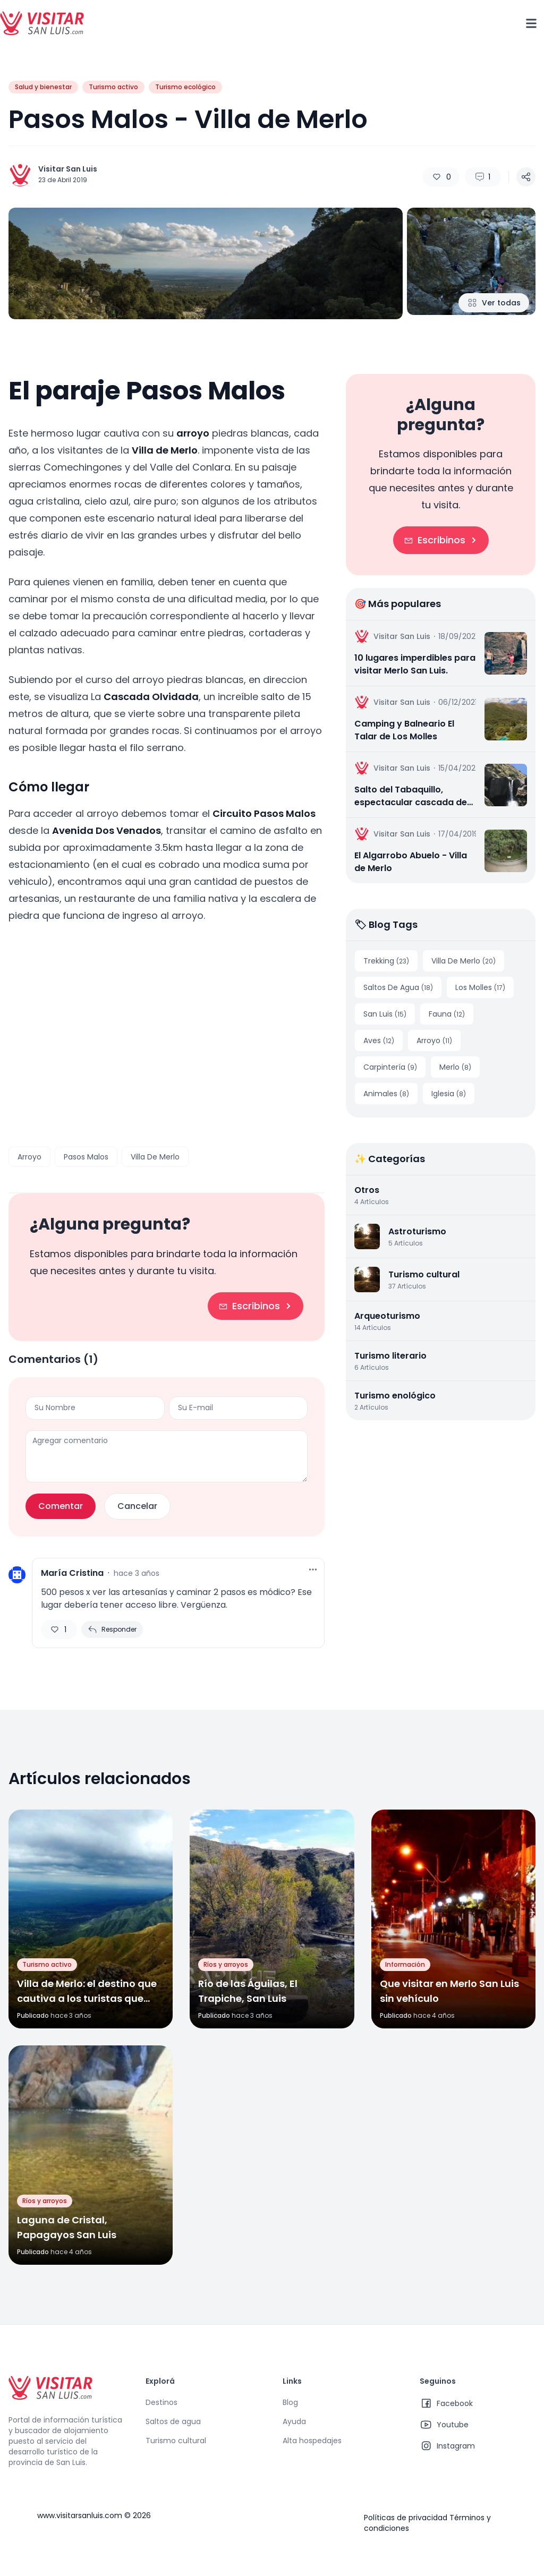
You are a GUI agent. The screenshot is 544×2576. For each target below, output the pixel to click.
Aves (378, 1040)
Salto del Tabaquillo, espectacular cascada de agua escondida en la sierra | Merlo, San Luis (410, 796)
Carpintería (390, 1067)
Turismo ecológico (185, 86)
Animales (386, 1093)
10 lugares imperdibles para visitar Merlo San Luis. (414, 664)
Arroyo (29, 1156)
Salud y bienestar (43, 86)
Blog (290, 2402)
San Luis (384, 1014)
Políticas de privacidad (405, 2517)
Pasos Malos (86, 1156)
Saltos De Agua (398, 987)
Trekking (386, 961)
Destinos (161, 2402)
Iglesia (448, 1093)
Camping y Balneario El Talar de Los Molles (404, 730)
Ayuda (294, 2421)
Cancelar (137, 1506)
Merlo (455, 1067)
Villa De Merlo (155, 1156)
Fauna (447, 1014)
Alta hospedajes (312, 2440)
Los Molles (480, 987)
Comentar (60, 1506)
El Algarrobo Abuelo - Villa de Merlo (410, 861)
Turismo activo (113, 86)
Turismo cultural (176, 2440)
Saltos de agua (173, 2421)
